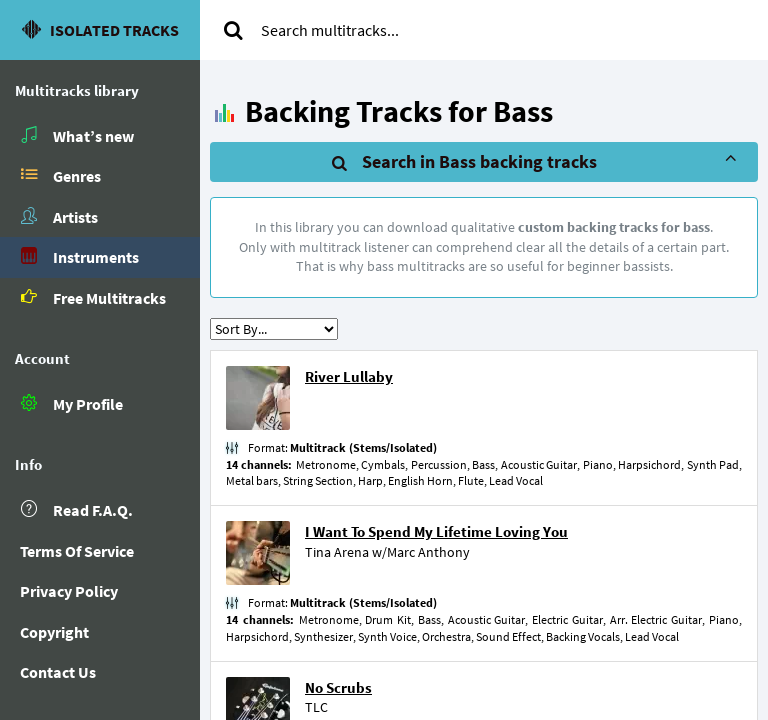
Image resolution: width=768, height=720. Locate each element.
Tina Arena (337, 552)
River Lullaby (349, 376)
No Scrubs (338, 687)
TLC (316, 707)
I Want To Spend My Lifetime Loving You (436, 531)
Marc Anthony (428, 552)
